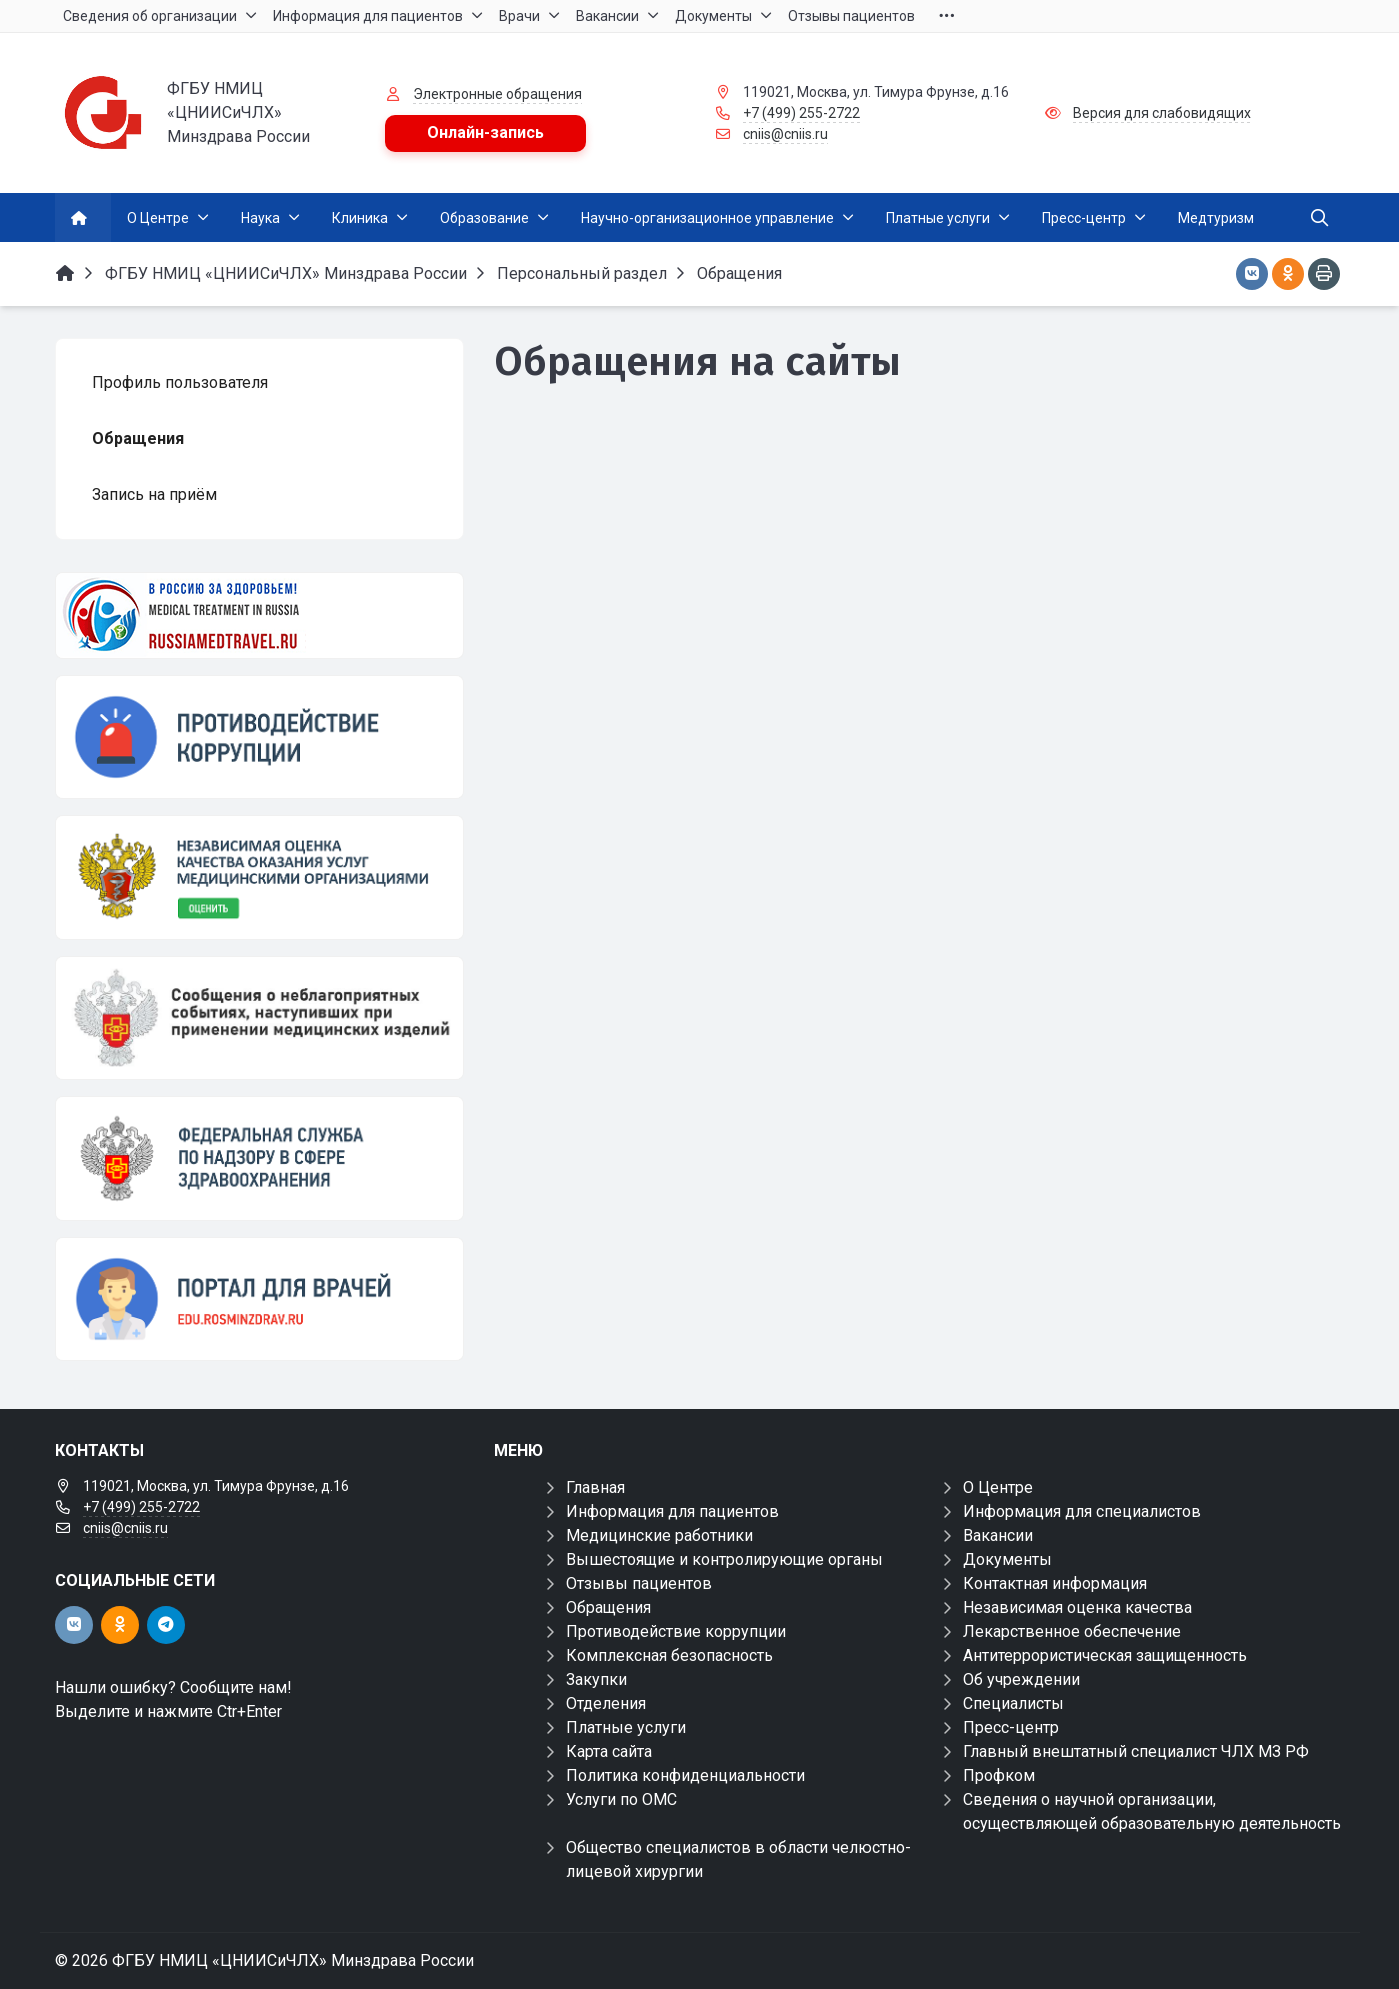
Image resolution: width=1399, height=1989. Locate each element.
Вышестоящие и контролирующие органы (724, 1559)
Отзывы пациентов (639, 1583)
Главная (595, 1487)
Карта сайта (609, 1751)
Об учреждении (1021, 1679)
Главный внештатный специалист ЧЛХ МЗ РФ (1136, 1751)
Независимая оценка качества (1077, 1607)
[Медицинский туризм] (260, 615)
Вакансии (998, 1535)
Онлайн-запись (485, 132)
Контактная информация (1055, 1583)
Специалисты (1013, 1703)
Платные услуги (626, 1727)
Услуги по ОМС (621, 1799)
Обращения (608, 1607)
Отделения (606, 1703)
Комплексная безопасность (669, 1655)
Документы (1007, 1559)
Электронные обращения (497, 94)
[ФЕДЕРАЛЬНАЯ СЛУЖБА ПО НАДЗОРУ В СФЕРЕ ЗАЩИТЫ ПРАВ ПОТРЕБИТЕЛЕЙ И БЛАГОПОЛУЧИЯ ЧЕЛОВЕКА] (260, 1158)
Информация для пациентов (672, 1511)
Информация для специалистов (1082, 1511)
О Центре (998, 1487)
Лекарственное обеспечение (1072, 1631)
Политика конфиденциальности (685, 1775)
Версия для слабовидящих (1162, 113)
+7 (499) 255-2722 (801, 113)
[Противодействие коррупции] (260, 737)
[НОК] (260, 877)
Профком (999, 1775)
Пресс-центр (1011, 1727)
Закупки (596, 1679)
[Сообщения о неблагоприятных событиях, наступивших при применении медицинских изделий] (260, 1018)
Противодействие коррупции (676, 1631)
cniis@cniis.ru (785, 134)
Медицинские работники (659, 1535)
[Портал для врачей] (260, 1299)
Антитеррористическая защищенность (1105, 1655)
